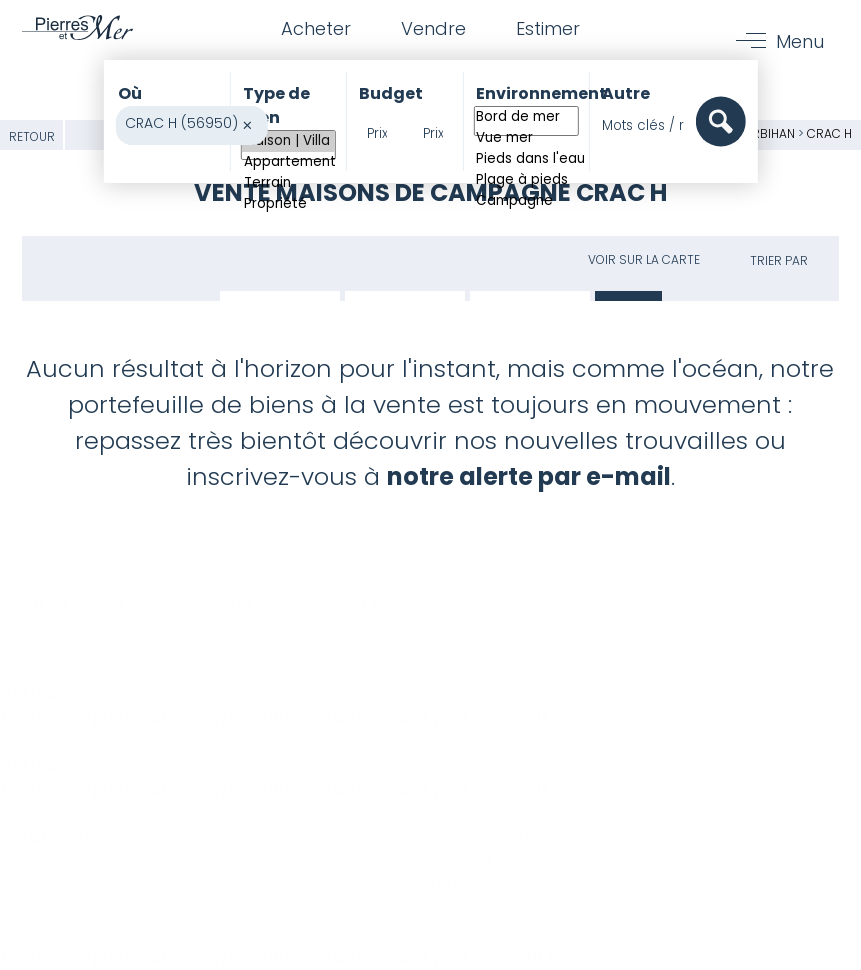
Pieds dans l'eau (525, 159)
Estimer (548, 28)
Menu (800, 41)
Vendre (433, 28)
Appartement (288, 162)
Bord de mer (525, 117)
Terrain (288, 183)
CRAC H (829, 133)
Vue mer (525, 138)
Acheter (316, 28)
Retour (32, 136)
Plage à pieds (525, 180)
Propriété (288, 204)
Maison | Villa (288, 141)
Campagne (525, 201)
